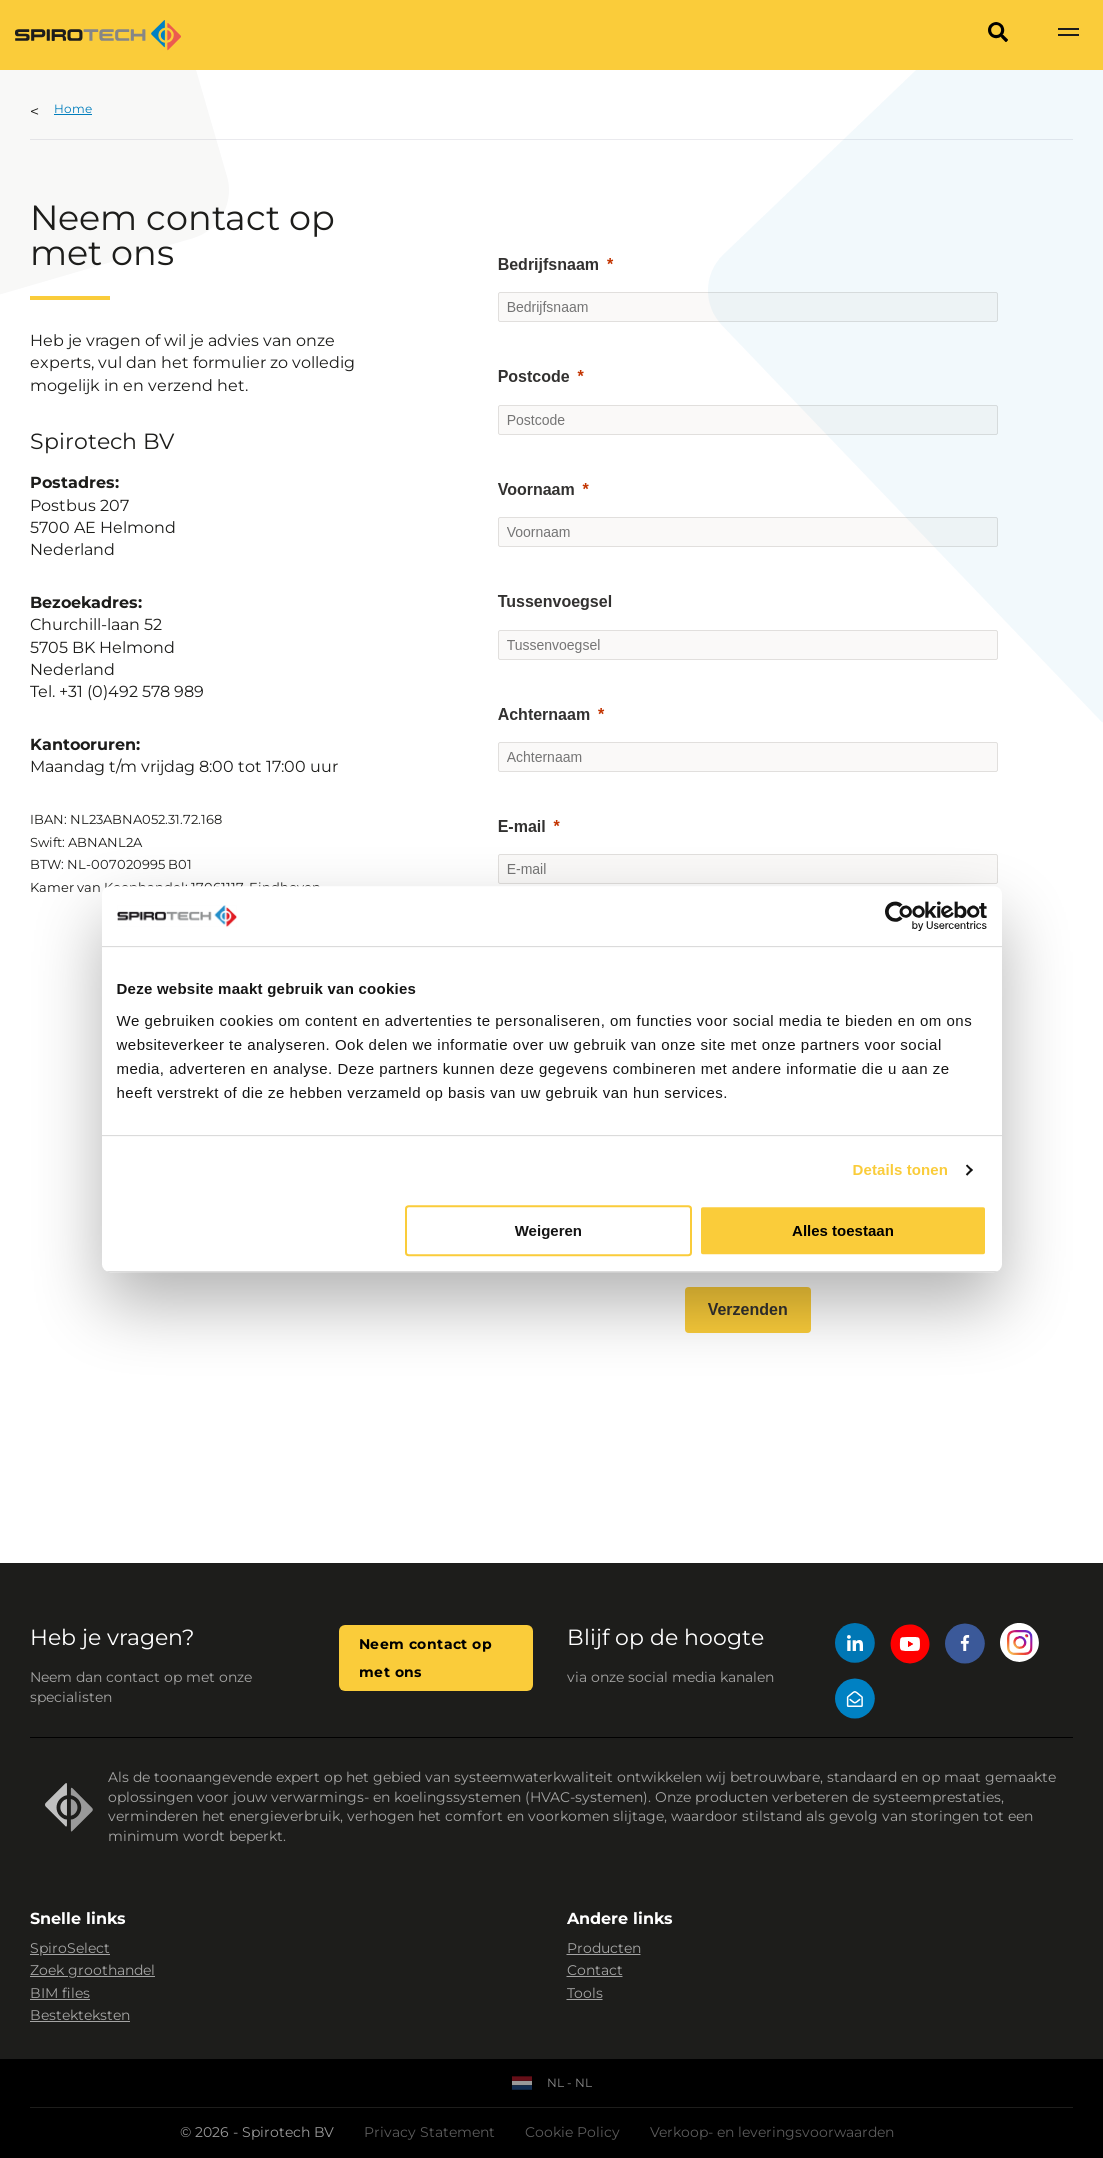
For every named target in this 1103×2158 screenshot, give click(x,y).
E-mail (522, 826)
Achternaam (544, 714)
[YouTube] (910, 1646)
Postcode (534, 376)
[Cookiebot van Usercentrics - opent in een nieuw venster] (899, 916)
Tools (585, 1993)
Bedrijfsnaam (548, 264)
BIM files (60, 1993)
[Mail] (855, 1701)
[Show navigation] (1068, 35)
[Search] (998, 35)
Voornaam (536, 489)
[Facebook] (965, 1646)
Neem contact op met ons (425, 1658)
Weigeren (548, 1230)
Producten (604, 1948)
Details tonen (900, 1169)
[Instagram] (1020, 1646)
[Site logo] (98, 35)
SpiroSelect (70, 1948)
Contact (595, 1970)
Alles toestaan (843, 1230)
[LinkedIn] (855, 1646)
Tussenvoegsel (555, 601)
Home (73, 108)
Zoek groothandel (92, 1970)
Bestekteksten (80, 2015)
